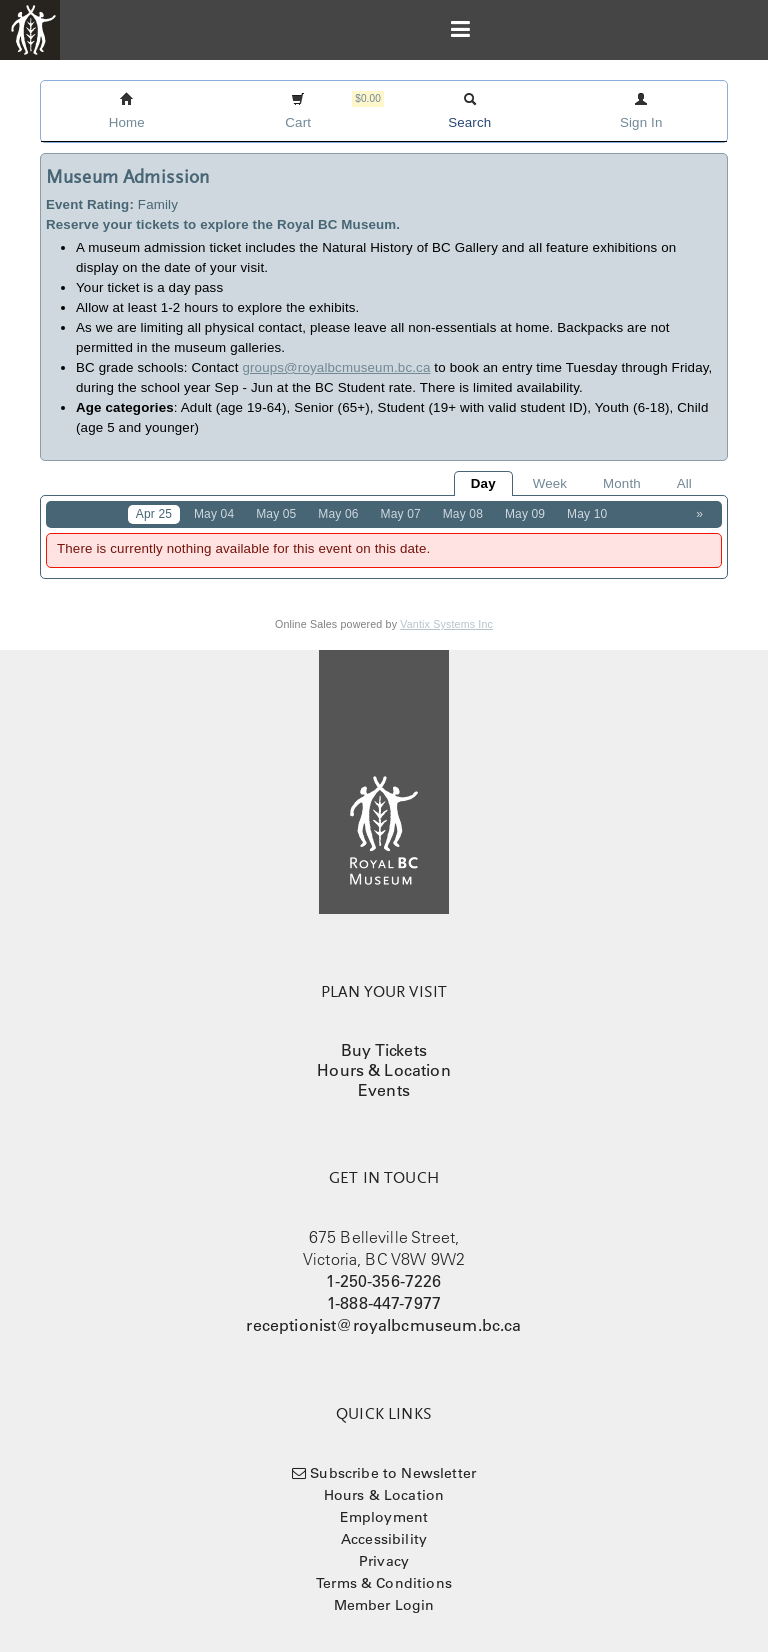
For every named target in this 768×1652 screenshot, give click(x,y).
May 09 (525, 514)
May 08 (463, 514)
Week (550, 483)
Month (622, 483)
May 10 (587, 514)
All (684, 483)
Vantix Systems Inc (446, 624)
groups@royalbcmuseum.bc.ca (336, 367)
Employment (384, 1517)
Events (384, 1090)
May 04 (214, 514)
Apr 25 (154, 514)
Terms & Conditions (384, 1583)
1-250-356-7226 (383, 1281)
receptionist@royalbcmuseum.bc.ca (383, 1325)
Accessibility (384, 1539)
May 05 (276, 514)
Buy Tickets (384, 1050)
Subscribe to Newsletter (393, 1473)
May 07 (401, 514)
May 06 (338, 514)
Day (483, 483)
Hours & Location (384, 1070)
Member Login (384, 1605)
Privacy (384, 1561)
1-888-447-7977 (384, 1303)
